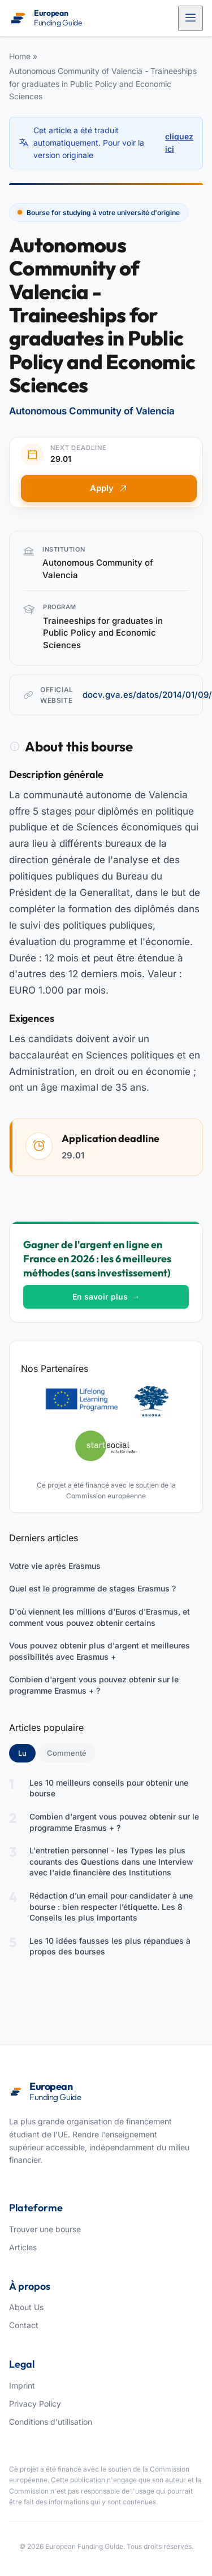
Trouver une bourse (45, 2229)
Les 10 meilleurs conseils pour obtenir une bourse (108, 1788)
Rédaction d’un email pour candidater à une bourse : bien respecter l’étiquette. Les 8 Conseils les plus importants (111, 1906)
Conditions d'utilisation (50, 2421)
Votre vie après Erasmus (55, 1566)
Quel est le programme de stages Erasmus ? (92, 1588)
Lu (27, 1752)
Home (20, 56)
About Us (26, 2307)
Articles (23, 2247)
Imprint (22, 2385)
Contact (23, 2325)
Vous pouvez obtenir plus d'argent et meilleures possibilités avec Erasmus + (99, 1651)
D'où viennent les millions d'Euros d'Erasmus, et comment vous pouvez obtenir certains (99, 1617)
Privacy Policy (35, 2403)
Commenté (66, 1752)
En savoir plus (106, 1296)
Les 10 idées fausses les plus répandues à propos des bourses (110, 1946)
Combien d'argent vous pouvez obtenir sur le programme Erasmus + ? (94, 1684)
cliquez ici (179, 143)
